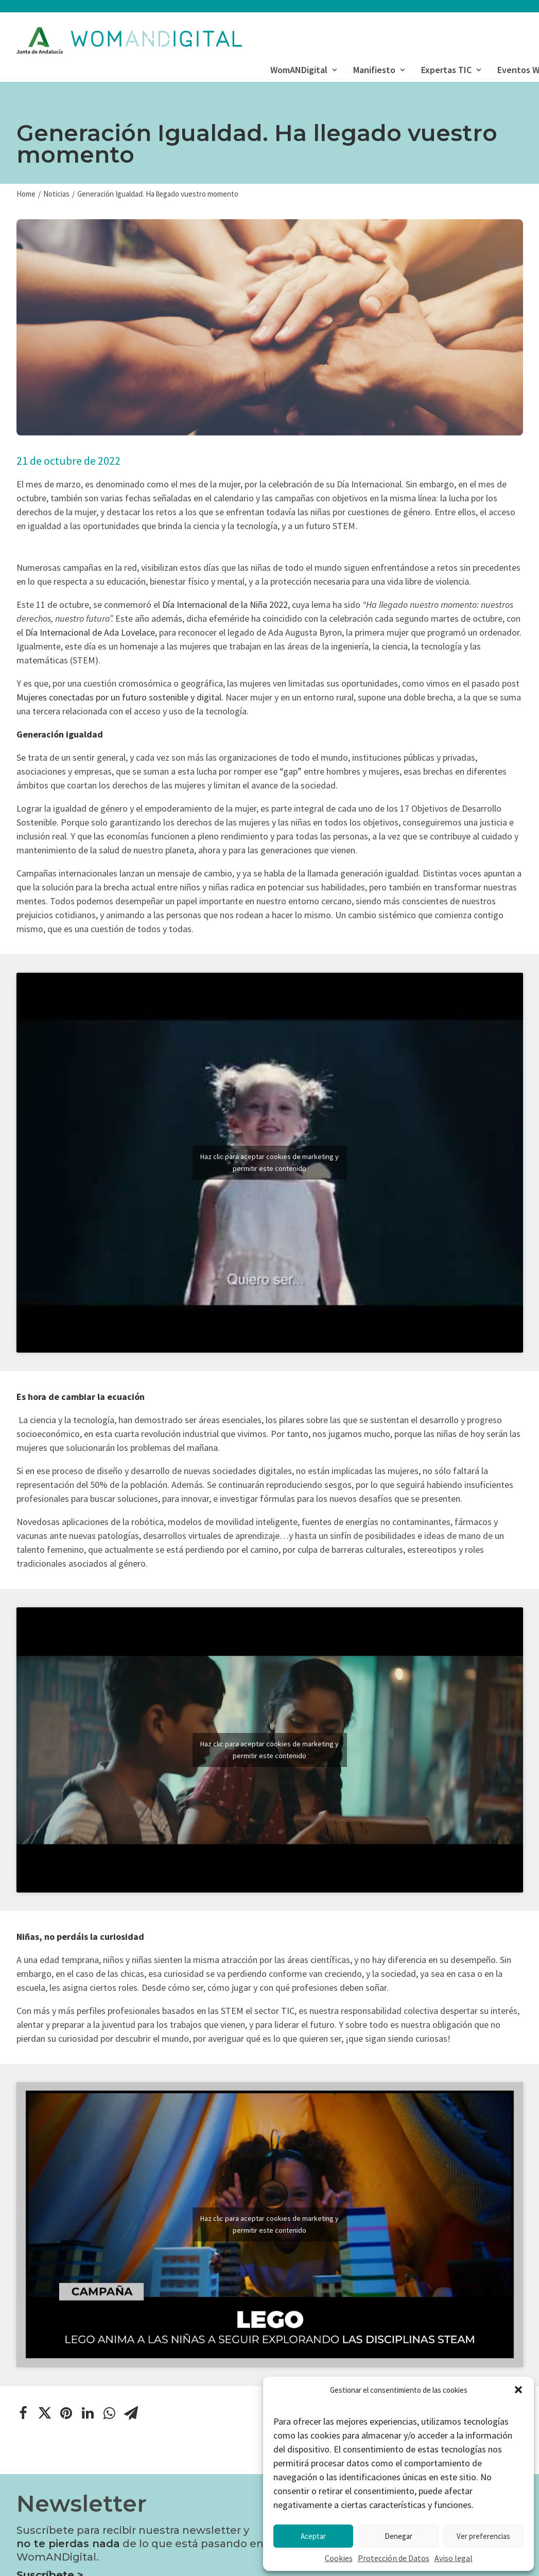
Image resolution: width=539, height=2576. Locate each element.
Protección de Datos (393, 2558)
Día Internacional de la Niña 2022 (224, 604)
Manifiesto (379, 70)
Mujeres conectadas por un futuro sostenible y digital (118, 697)
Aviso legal (453, 2558)
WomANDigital (303, 70)
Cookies (339, 2558)
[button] (518, 2390)
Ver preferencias (483, 2536)
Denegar (398, 2536)
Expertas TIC (451, 70)
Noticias (56, 194)
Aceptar (313, 2536)
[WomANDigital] (129, 40)
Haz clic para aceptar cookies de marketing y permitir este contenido (269, 1162)
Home (26, 194)
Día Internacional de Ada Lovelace (90, 632)
